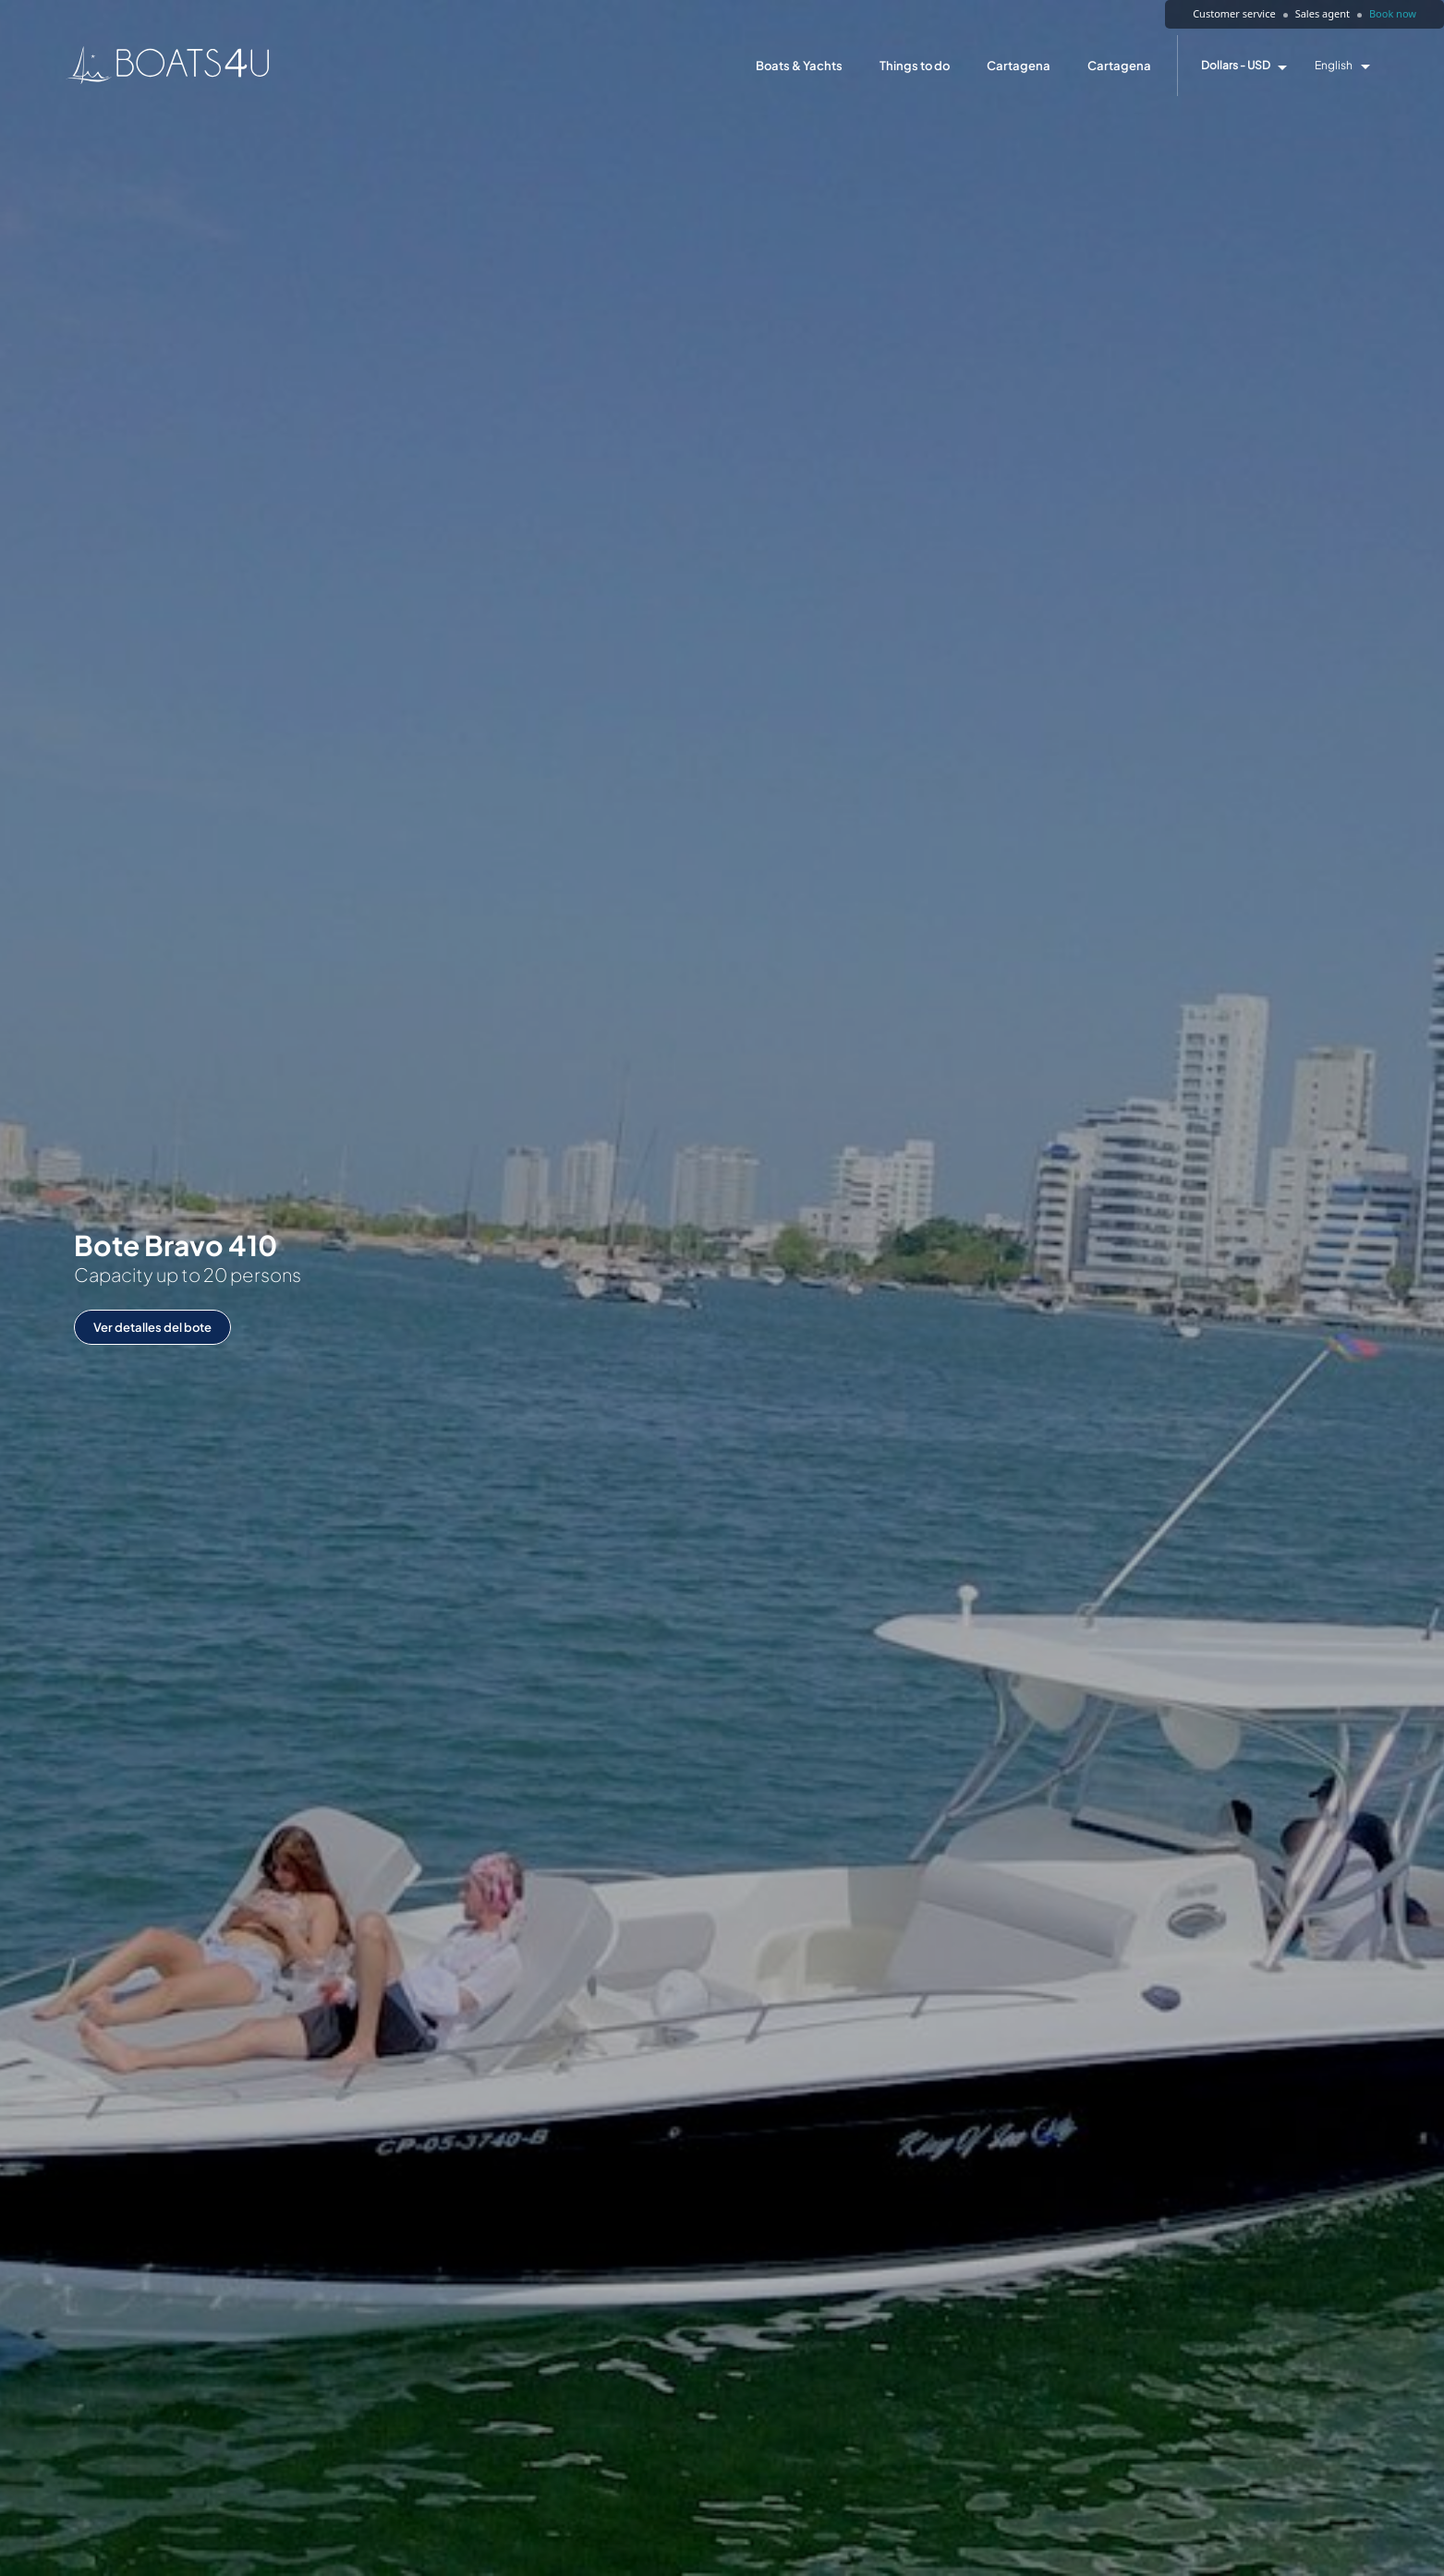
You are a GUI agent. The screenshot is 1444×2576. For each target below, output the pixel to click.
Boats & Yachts (799, 65)
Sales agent (1322, 13)
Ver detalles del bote (152, 1327)
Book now (1392, 13)
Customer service (1234, 13)
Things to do (915, 65)
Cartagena (1018, 65)
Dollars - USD (1235, 65)
